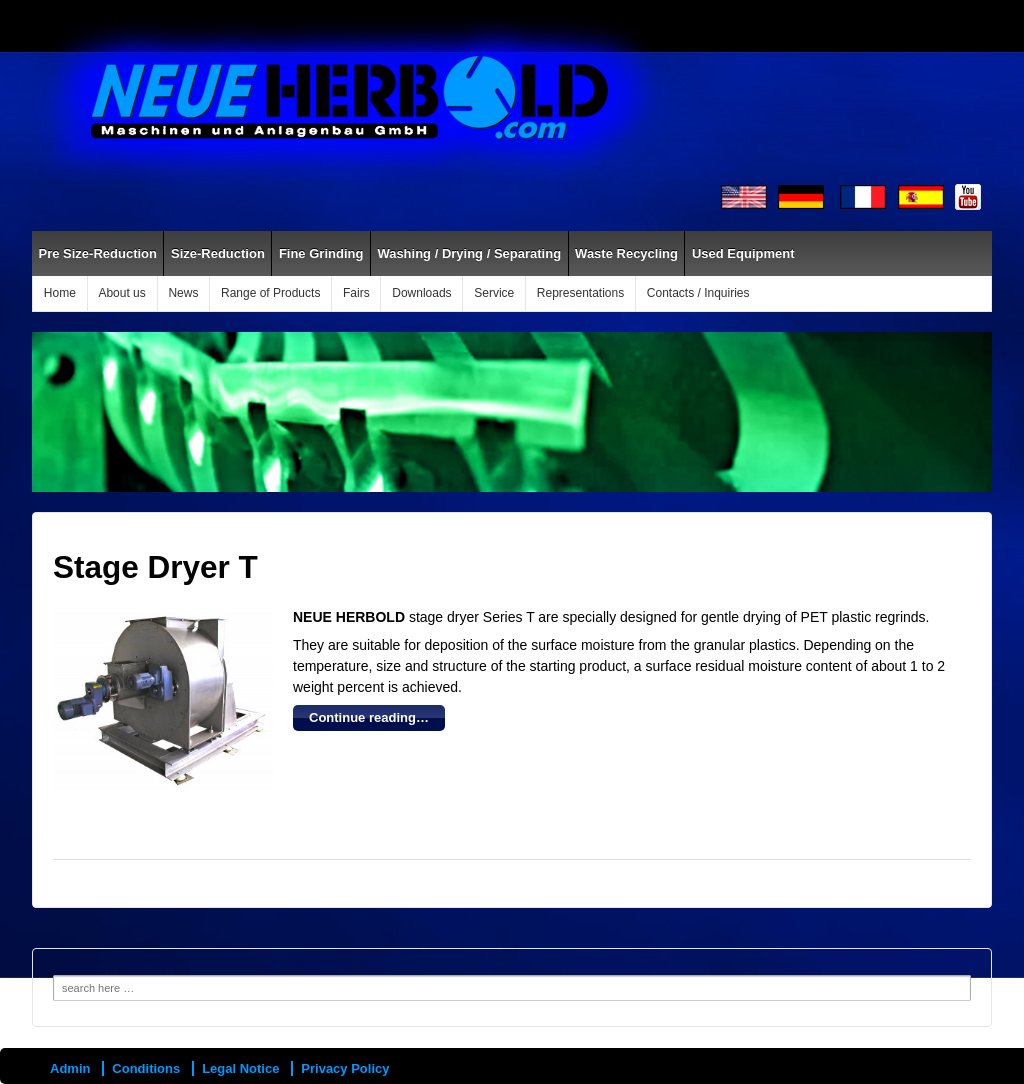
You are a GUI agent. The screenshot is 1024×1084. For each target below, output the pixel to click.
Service (494, 293)
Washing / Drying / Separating (469, 253)
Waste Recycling (626, 253)
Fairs (356, 293)
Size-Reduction (218, 253)
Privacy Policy (345, 1068)
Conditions (146, 1068)
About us (121, 293)
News (183, 293)
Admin (70, 1068)
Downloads (421, 293)
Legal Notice (240, 1068)
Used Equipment (743, 253)
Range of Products (270, 293)
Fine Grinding (321, 253)
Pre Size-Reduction (98, 253)
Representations (580, 293)
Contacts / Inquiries (698, 293)
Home (60, 293)
